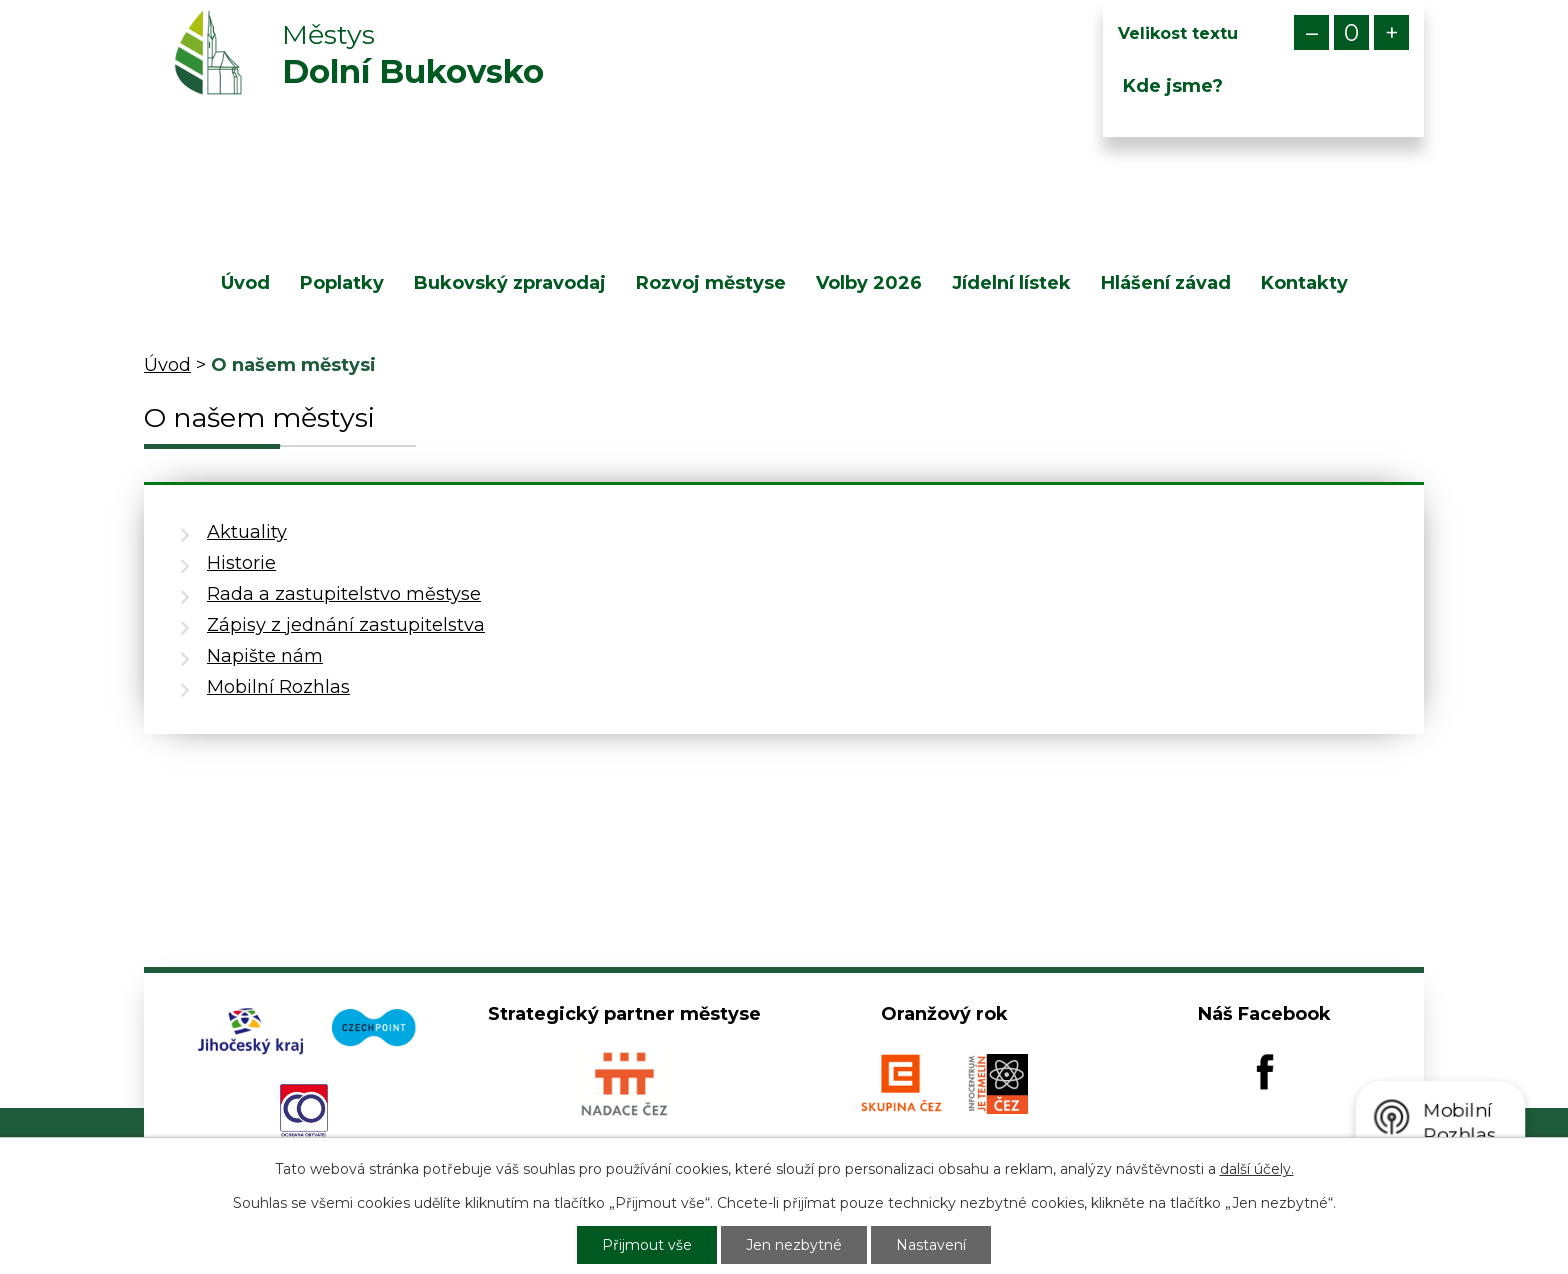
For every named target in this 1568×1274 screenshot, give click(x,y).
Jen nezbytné (794, 1245)
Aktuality (247, 532)
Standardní (1351, 32)
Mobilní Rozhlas (278, 687)
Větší (1391, 32)
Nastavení (931, 1245)
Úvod (245, 283)
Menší (1311, 32)
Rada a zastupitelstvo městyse (344, 594)
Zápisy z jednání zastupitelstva (346, 625)
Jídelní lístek (1011, 283)
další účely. (1257, 1169)
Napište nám (265, 656)
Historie (241, 563)
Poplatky (342, 283)
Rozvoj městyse (711, 283)
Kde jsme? (1173, 86)
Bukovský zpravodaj (510, 283)
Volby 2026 (869, 283)
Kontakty (1304, 283)
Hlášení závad (1166, 283)
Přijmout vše (647, 1245)
